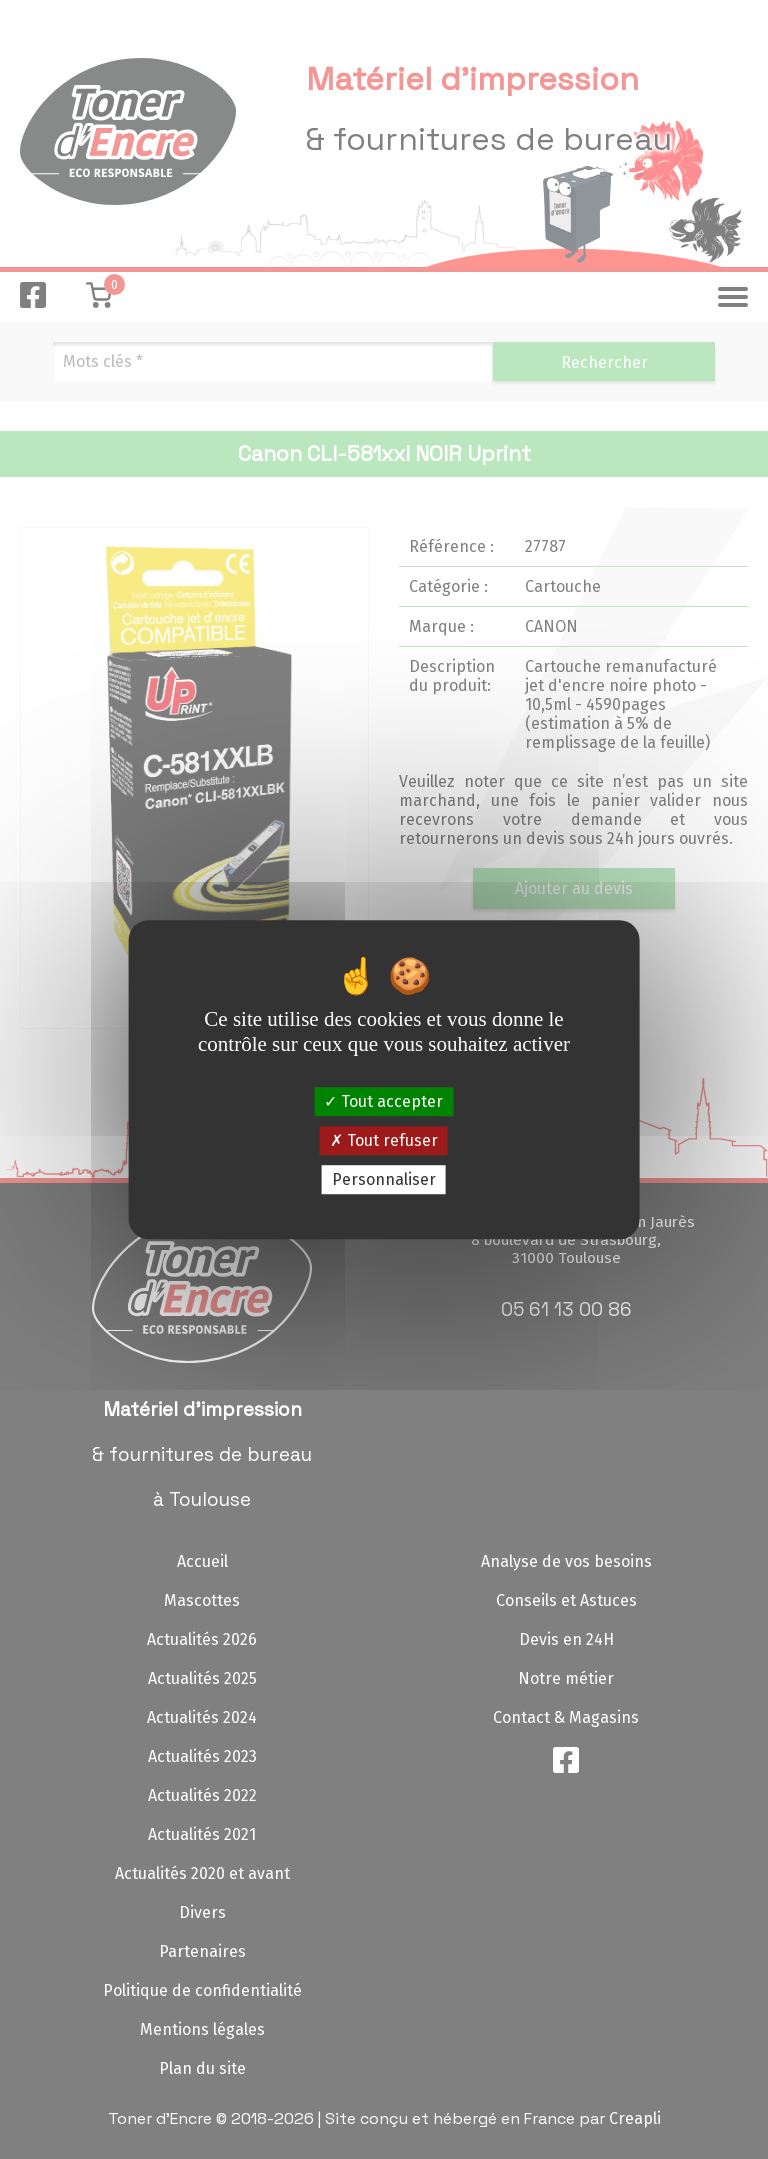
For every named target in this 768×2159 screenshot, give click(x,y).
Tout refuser (384, 1140)
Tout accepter (383, 1101)
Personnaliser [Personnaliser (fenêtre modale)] (384, 1179)
